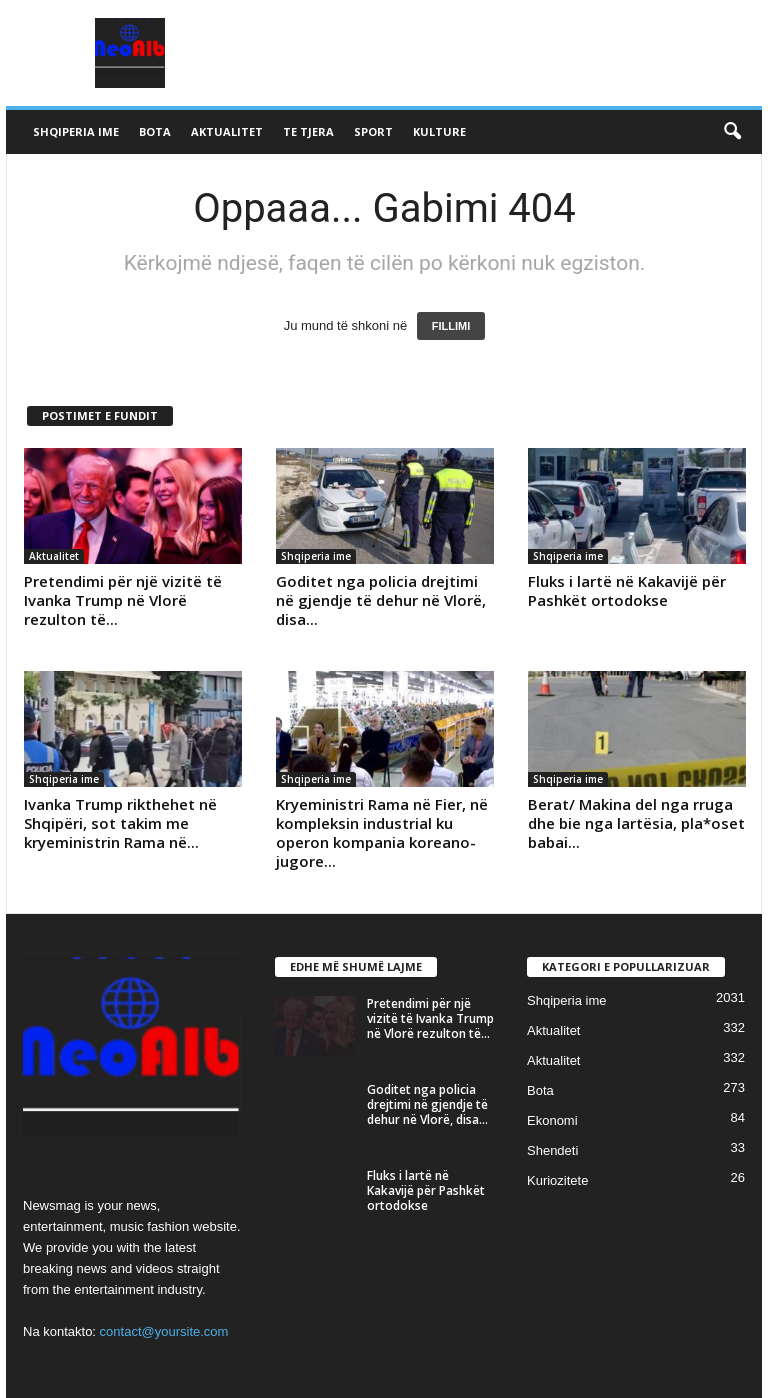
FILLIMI (451, 326)
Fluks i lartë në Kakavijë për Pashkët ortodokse (627, 590)
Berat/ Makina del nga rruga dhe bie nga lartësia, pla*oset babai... (636, 823)
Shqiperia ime (76, 131)
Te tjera (308, 131)
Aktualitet (227, 131)
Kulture (439, 131)
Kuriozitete (557, 1180)
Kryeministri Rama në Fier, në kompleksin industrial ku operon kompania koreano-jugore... (382, 832)
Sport (373, 131)
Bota (155, 131)
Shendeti (552, 1150)
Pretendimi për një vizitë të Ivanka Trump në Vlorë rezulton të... (123, 600)
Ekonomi (552, 1120)
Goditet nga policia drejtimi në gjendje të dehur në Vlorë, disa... (381, 600)
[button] (732, 132)
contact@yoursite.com (164, 1331)
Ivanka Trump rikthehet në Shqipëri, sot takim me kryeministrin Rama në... (120, 823)
